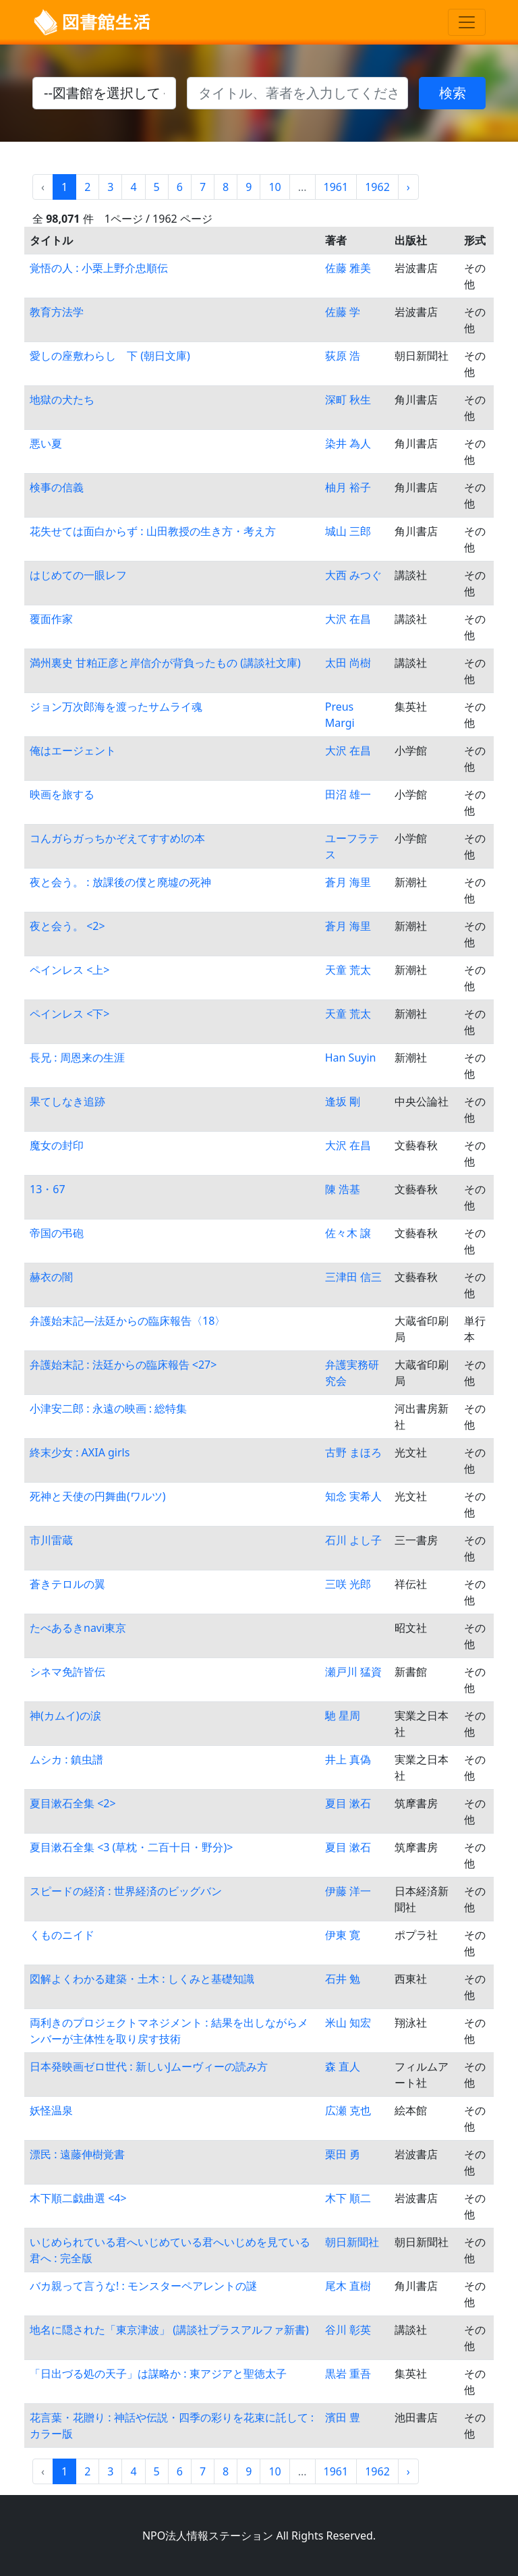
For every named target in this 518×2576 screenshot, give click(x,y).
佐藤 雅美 (348, 268)
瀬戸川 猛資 (353, 1671)
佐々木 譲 (348, 1233)
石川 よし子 (353, 1540)
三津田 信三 (353, 1276)
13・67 (47, 1189)
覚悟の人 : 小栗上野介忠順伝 (99, 268)
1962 (377, 187)
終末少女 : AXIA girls (80, 1452)
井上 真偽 (348, 1759)
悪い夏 (46, 443)
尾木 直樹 (348, 2285)
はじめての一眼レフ (78, 575)
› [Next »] (408, 187)
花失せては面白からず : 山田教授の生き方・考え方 (153, 531)
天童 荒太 (348, 969)
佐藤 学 (342, 311)
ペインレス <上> (69, 969)
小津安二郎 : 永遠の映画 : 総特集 (108, 1408)
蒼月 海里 (348, 882)
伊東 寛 (342, 1934)
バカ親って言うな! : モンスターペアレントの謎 (143, 2285)
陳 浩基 (342, 1189)
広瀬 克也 (348, 2110)
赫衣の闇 (51, 1276)
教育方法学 (57, 311)
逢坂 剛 (342, 1101)
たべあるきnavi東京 (78, 1627)
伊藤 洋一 (348, 1891)
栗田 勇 (342, 2154)
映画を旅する (62, 794)
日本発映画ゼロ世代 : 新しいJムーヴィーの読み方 (149, 2066)
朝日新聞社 (352, 2242)
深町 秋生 (348, 399)
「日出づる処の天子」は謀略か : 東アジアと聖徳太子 (158, 2373)
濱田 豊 (342, 2417)
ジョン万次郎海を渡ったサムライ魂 (116, 706)
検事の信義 (57, 487)
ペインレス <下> (69, 1013)
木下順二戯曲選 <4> (78, 2198)
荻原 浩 (342, 355)
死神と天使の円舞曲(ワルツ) (98, 1496)
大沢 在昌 (348, 618)
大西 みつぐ (353, 575)
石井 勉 (342, 1978)
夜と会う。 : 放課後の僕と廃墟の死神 (120, 882)
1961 (336, 187)
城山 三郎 (348, 531)
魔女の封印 (57, 1145)
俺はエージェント (73, 750)
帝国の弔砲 (57, 1233)
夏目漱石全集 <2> (73, 1803)
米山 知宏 (348, 2022)
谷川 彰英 (348, 2329)
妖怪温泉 (51, 2110)
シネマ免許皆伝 (67, 1671)
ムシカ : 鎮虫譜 (66, 1759)
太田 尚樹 (348, 662)
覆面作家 (51, 618)
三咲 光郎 (348, 1584)
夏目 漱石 (348, 1803)
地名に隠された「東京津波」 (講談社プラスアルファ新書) (169, 2329)
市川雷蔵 (51, 1540)
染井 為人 (348, 443)
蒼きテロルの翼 (67, 1584)
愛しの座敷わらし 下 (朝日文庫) (110, 355)
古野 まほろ (353, 1452)
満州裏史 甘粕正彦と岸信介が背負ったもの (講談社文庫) (165, 662)
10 (274, 187)
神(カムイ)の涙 (65, 1715)
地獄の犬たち (62, 399)
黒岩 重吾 (348, 2373)
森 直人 (342, 2066)
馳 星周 (342, 1715)
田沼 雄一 (348, 794)
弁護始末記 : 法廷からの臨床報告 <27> (123, 1364)
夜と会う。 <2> (67, 926)
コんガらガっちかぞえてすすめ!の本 (117, 838)
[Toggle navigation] (467, 22)
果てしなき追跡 (67, 1101)
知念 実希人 (353, 1496)
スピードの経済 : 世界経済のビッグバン (126, 1891)
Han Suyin (350, 1057)
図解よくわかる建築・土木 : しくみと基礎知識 (142, 1978)
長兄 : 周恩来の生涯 (77, 1057)
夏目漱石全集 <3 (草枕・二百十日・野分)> (131, 1847)
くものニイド (62, 1934)
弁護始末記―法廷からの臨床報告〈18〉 (127, 1320)
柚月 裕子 (348, 487)
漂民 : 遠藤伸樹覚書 (77, 2154)
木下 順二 (348, 2198)
